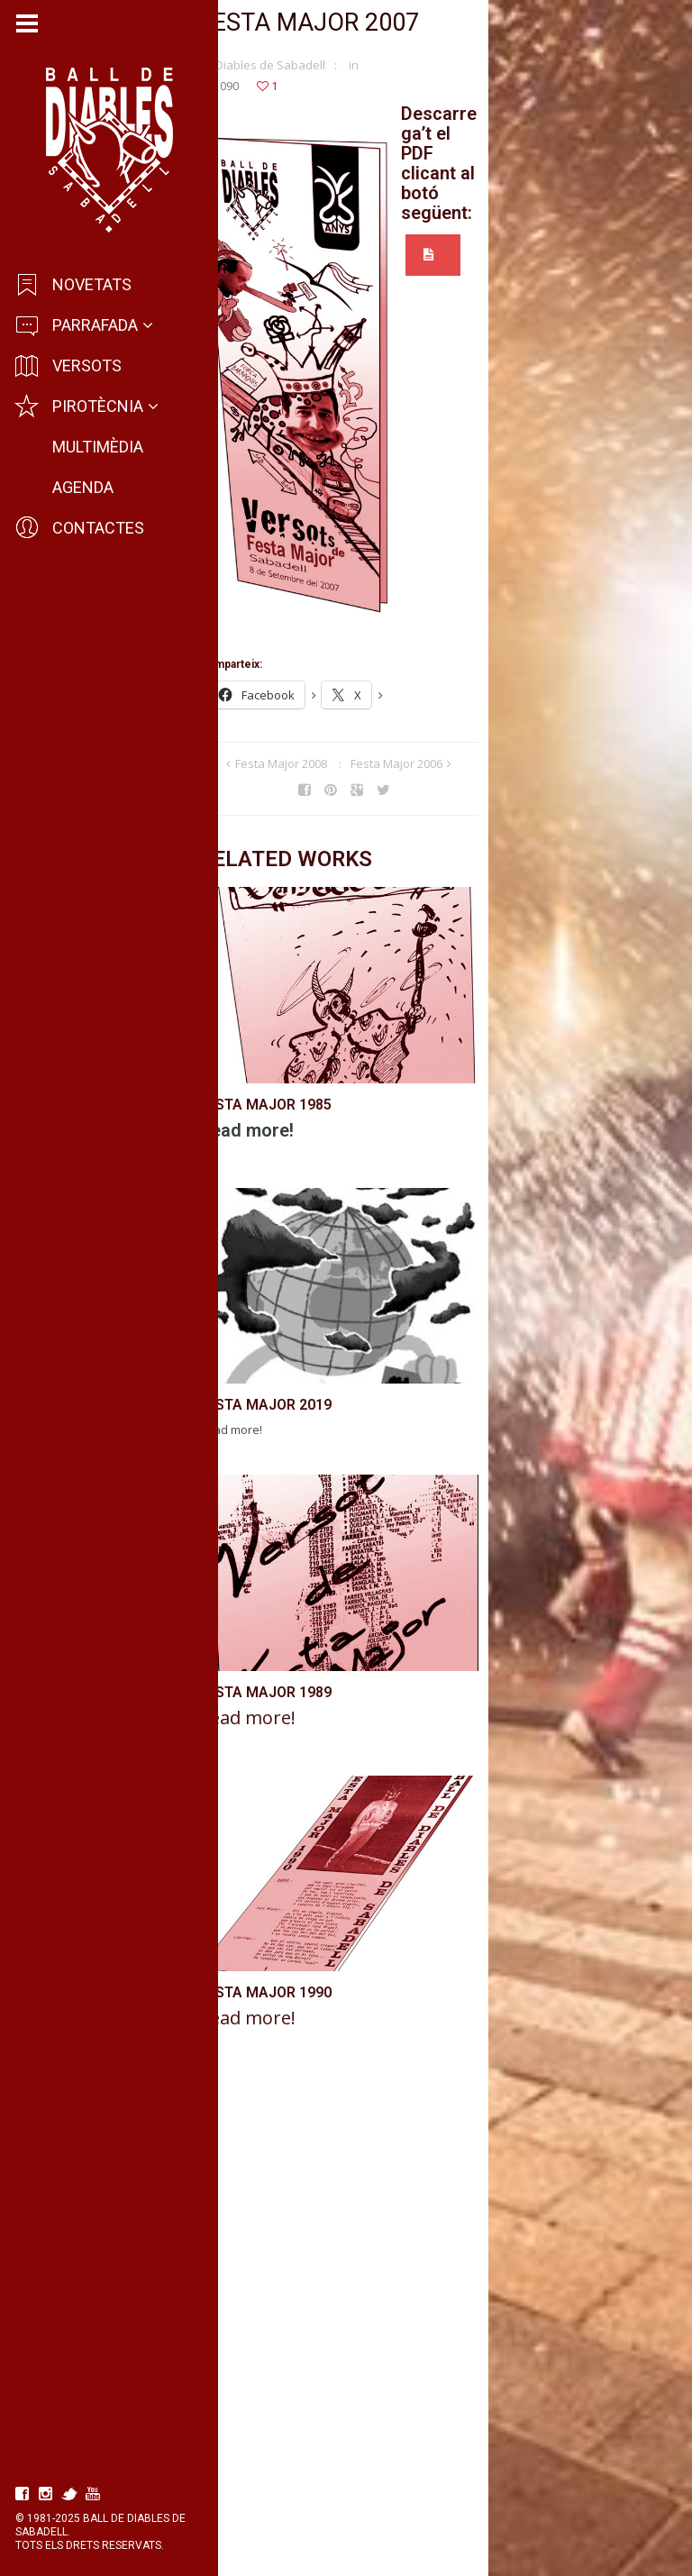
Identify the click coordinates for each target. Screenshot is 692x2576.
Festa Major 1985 (280, 1232)
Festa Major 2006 (497, 772)
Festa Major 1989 (280, 2060)
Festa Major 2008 (382, 772)
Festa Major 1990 (280, 2481)
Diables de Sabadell (286, 73)
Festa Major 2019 (280, 1653)
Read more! (261, 1258)
